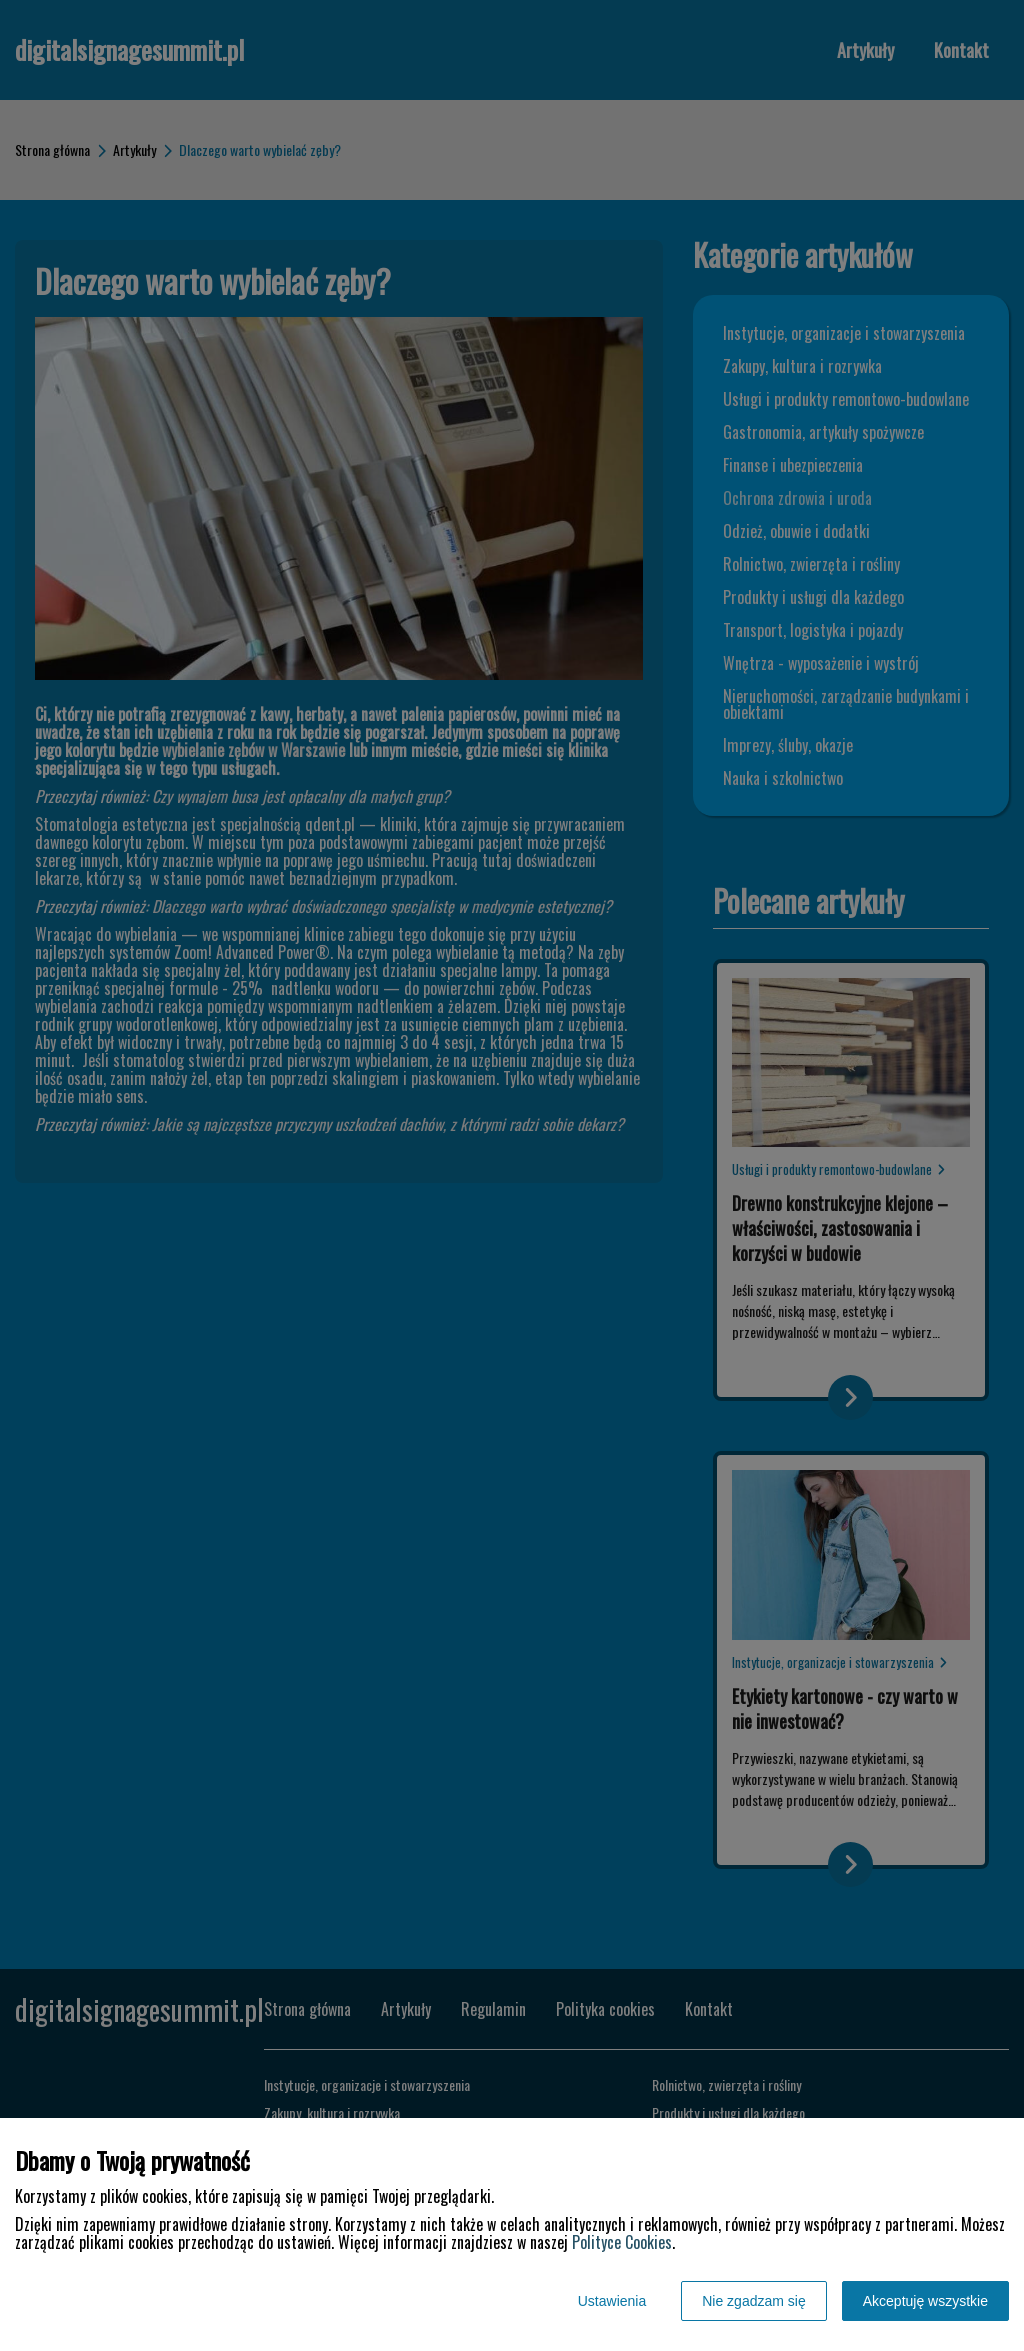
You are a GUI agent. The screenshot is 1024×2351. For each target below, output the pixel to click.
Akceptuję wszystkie (925, 2301)
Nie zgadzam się (754, 2301)
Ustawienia (612, 2301)
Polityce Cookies (622, 2242)
